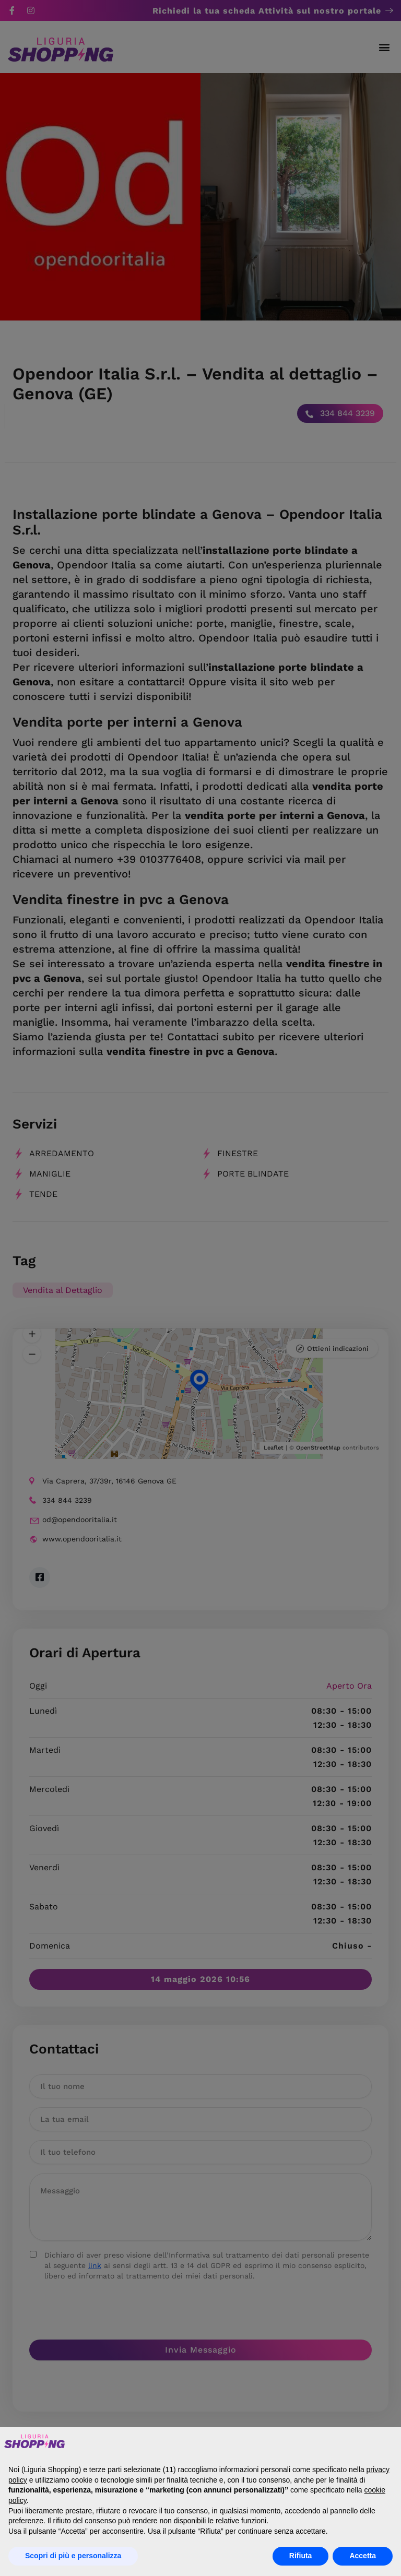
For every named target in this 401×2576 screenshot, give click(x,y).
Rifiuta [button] (300, 2555)
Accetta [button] (362, 2555)
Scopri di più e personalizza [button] (73, 2555)
